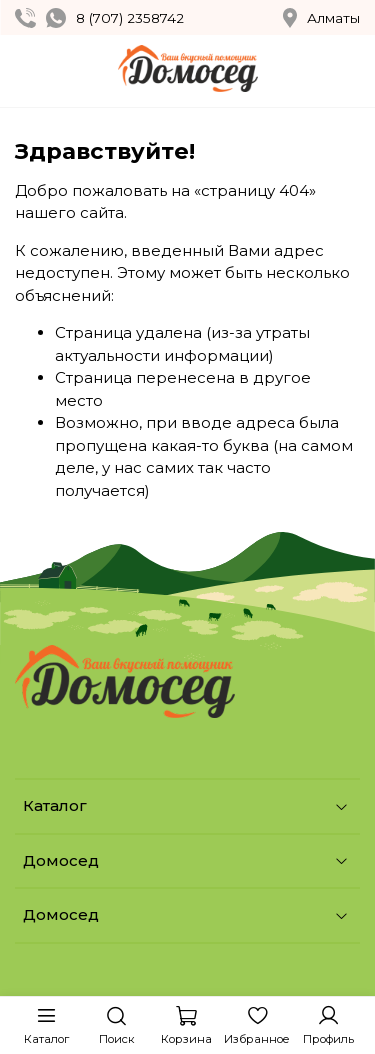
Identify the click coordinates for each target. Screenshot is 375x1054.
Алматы (321, 18)
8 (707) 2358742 (130, 18)
